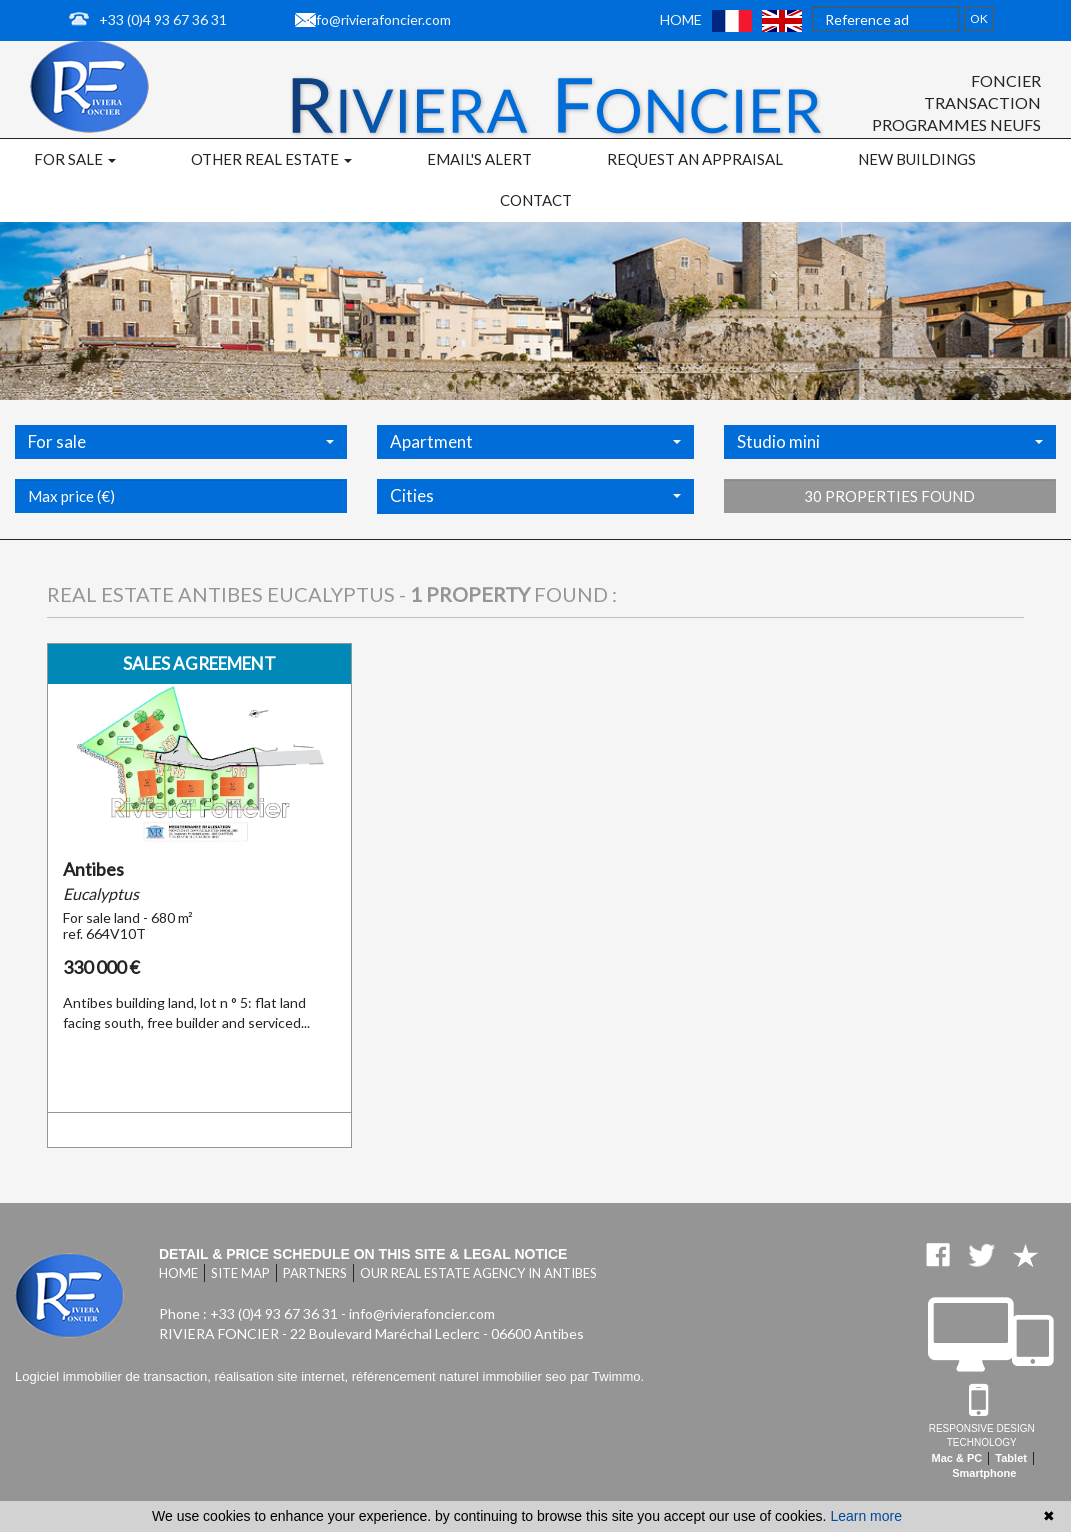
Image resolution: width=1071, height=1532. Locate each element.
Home (681, 19)
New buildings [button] (917, 159)
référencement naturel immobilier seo (461, 1376)
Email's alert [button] (479, 159)
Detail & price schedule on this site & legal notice (363, 1254)
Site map (240, 1273)
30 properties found (889, 549)
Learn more (866, 1516)
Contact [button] (536, 200)
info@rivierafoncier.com (378, 19)
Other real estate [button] (271, 159)
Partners (315, 1273)
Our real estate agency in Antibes (478, 1273)
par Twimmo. (607, 1376)
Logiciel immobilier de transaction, (114, 1376)
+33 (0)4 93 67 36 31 (163, 19)
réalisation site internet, (282, 1376)
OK (979, 18)
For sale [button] (75, 159)
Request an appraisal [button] (695, 159)
